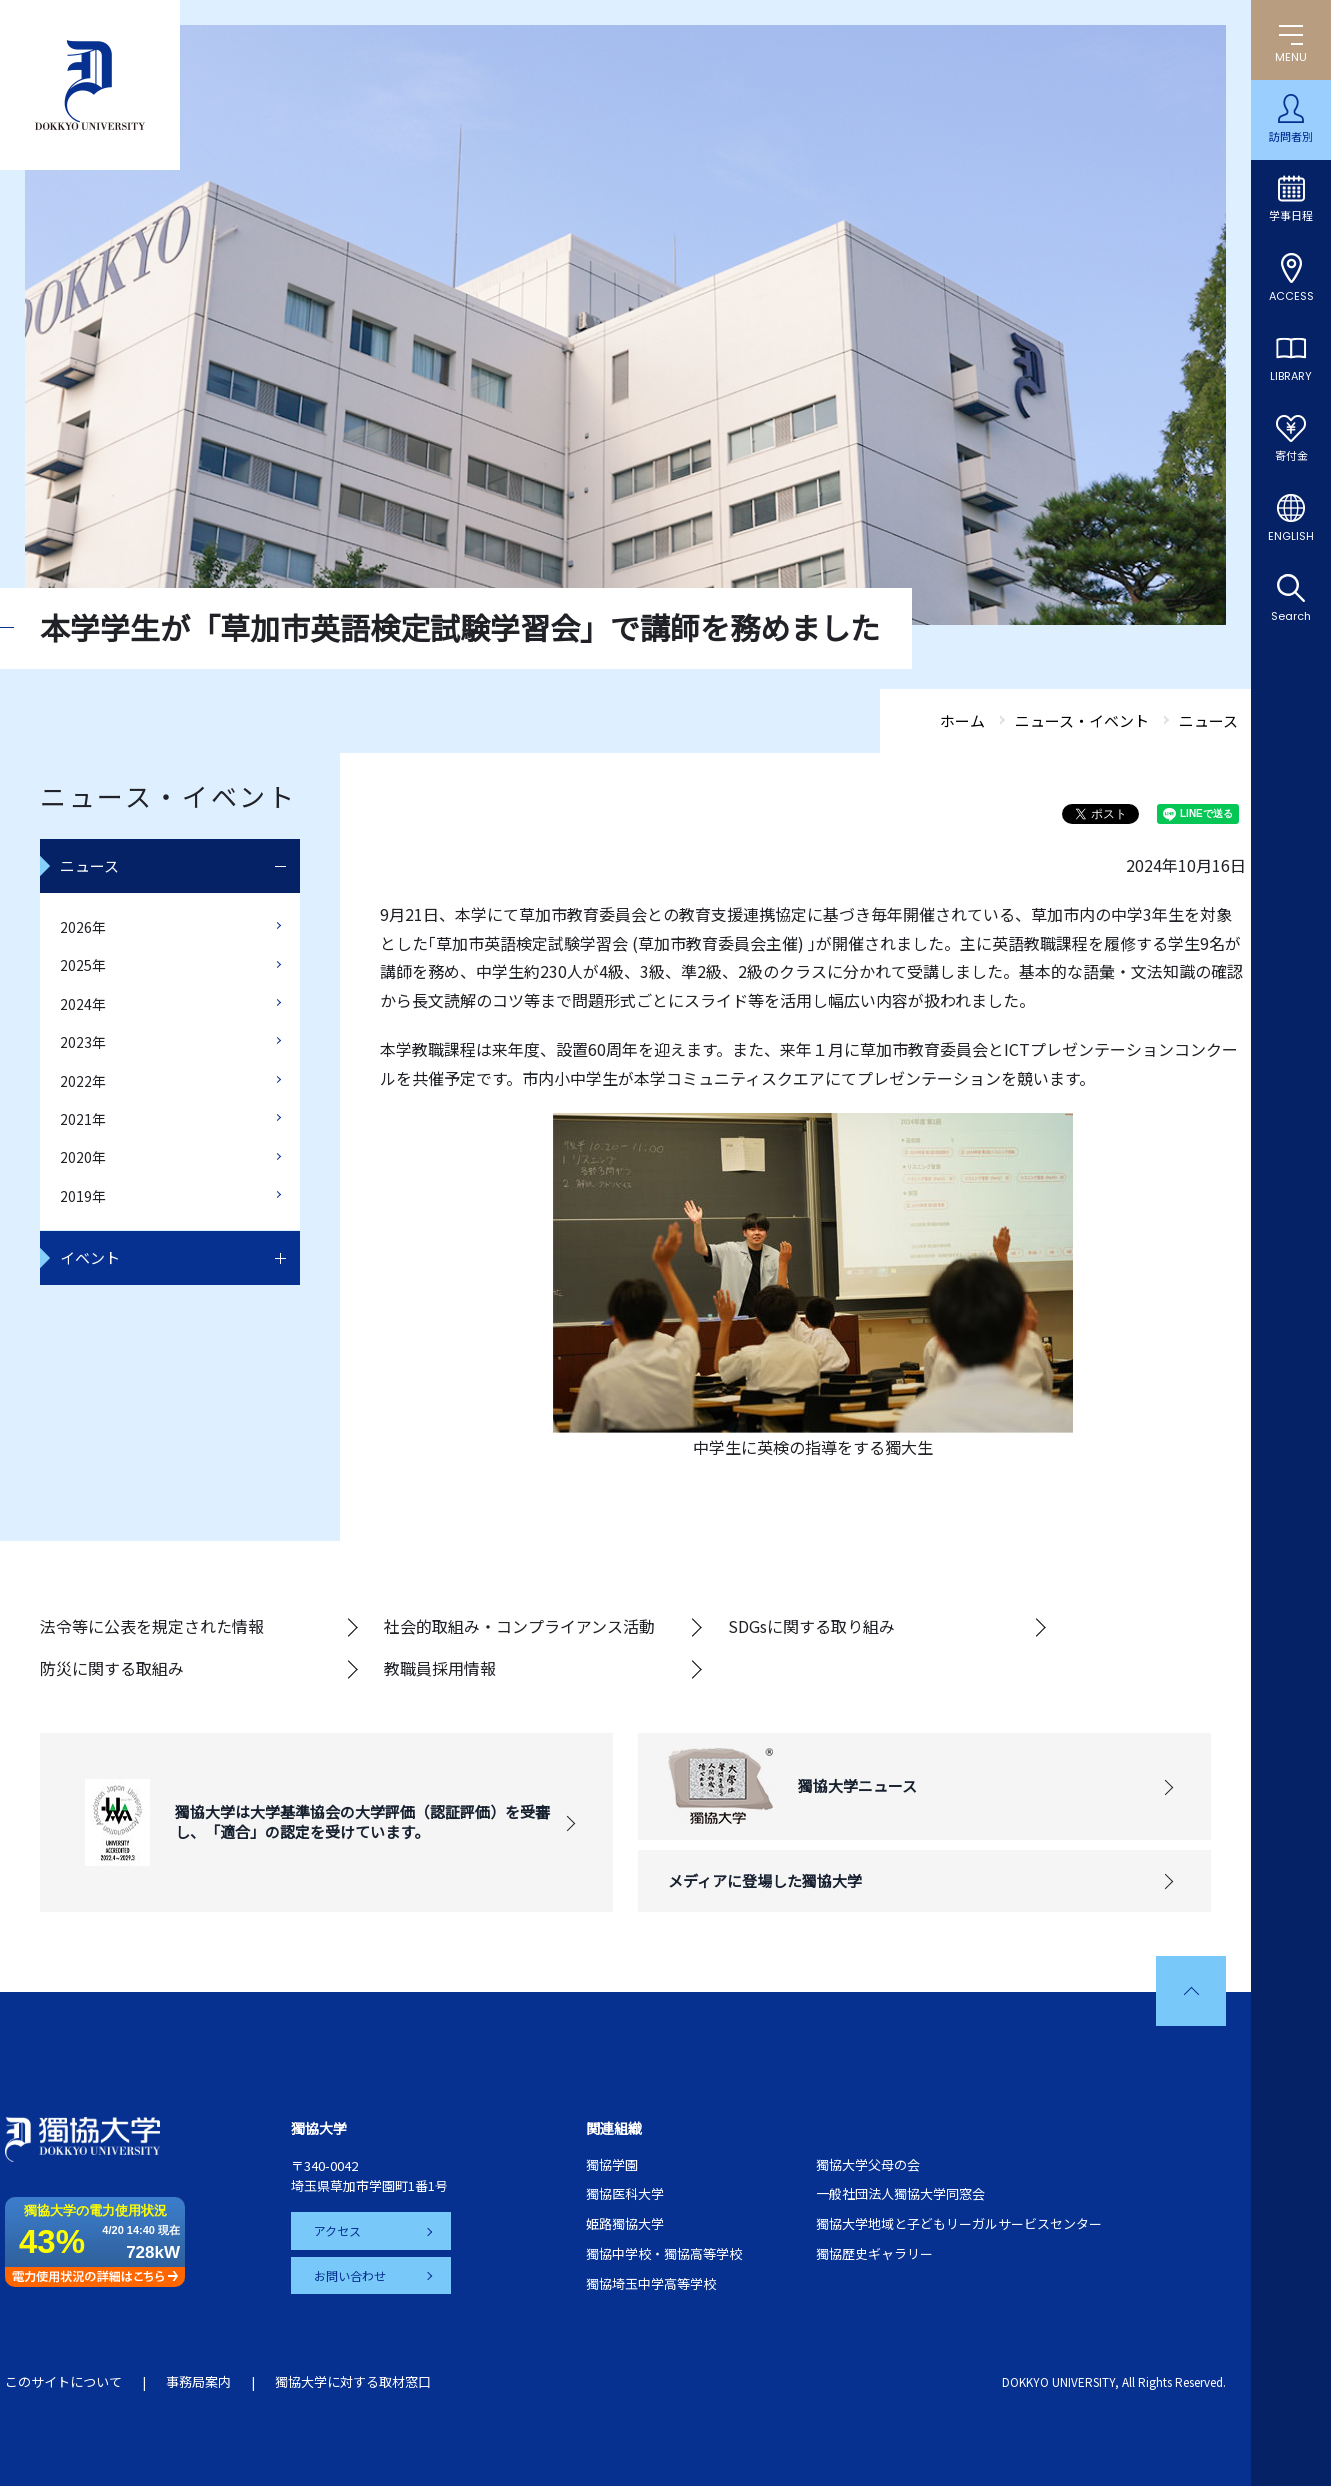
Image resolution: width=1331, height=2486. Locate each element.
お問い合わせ (351, 2274)
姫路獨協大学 (625, 2223)
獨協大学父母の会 (868, 2164)
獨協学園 (612, 2164)
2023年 (83, 1042)
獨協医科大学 (625, 2193)
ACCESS (1291, 296)
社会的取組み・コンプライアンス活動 (519, 1626)
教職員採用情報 (440, 1668)
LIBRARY (1291, 376)
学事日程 (1291, 216)
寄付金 (1291, 456)
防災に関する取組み (112, 1668)
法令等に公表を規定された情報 (152, 1626)
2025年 (83, 965)
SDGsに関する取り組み (811, 1626)
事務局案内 (198, 2381)
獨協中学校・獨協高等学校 (664, 2253)
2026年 (83, 927)
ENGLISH (1291, 536)
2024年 (83, 1004)
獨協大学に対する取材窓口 (353, 2381)
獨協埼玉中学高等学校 (651, 2283)
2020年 (83, 1157)
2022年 (83, 1081)
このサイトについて (63, 2381)
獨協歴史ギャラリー (874, 2253)
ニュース (89, 865)
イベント (90, 1257)
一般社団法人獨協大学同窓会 (900, 2193)
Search (1291, 616)
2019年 (83, 1196)
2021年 (83, 1119)
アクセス (338, 2230)
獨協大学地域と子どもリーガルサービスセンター (959, 2223)
